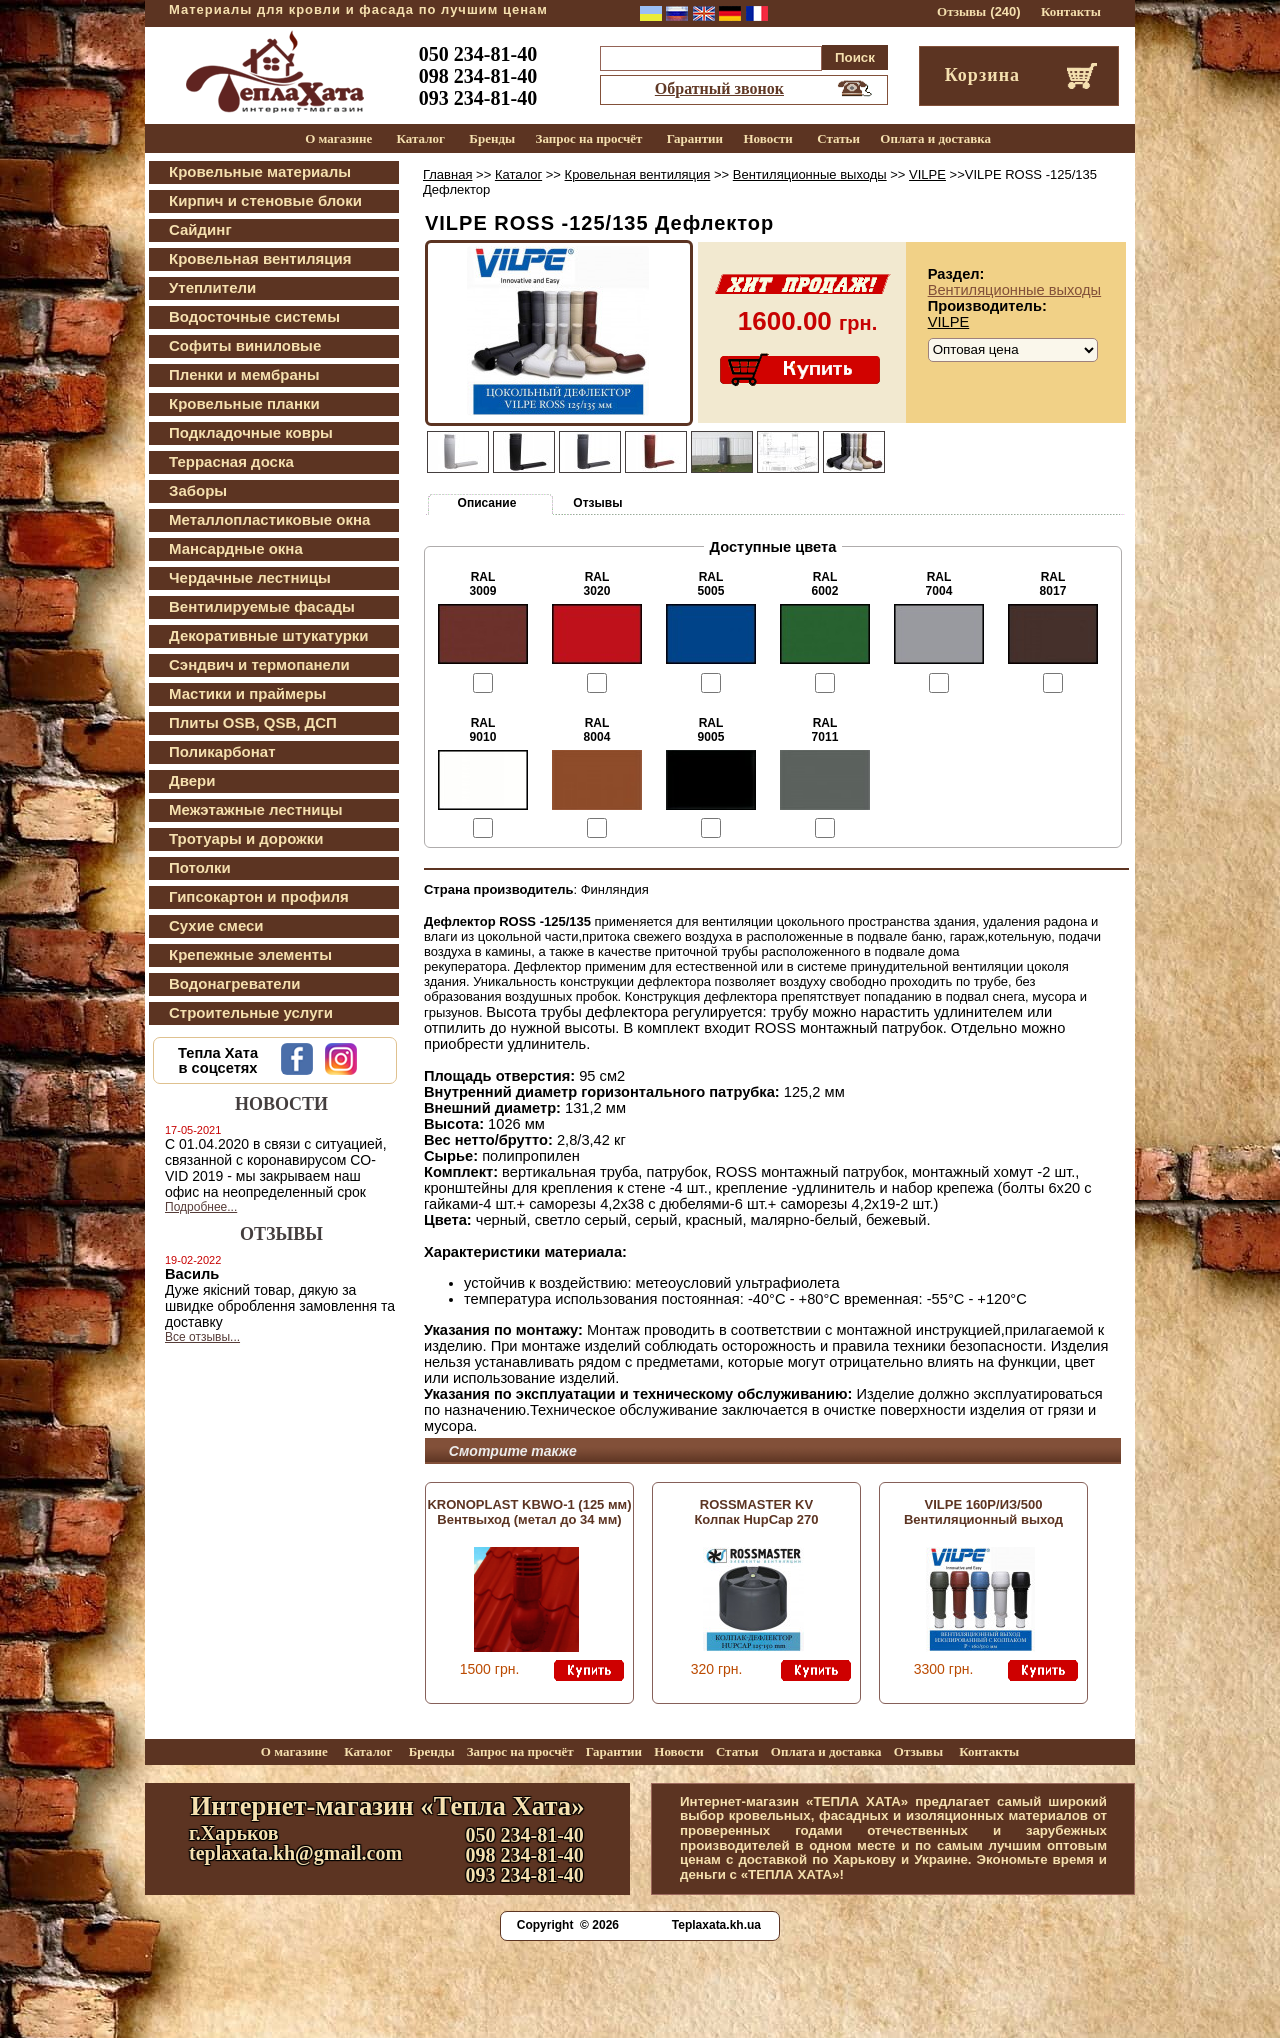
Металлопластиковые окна (269, 519)
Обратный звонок (719, 88)
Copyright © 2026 (568, 1925)
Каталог (421, 138)
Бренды (492, 138)
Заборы (198, 490)
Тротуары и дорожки (246, 838)
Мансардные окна (236, 548)
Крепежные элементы (250, 954)
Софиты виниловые (245, 345)
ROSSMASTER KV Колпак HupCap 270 (756, 1512)
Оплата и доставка (935, 138)
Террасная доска (231, 461)
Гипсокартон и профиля (259, 896)
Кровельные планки (244, 403)
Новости (767, 138)
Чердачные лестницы (250, 577)
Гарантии (695, 138)
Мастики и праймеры (247, 693)
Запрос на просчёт (589, 138)
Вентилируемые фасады (262, 606)
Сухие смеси (216, 925)
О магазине (338, 138)
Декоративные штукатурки (269, 635)
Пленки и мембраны (244, 374)
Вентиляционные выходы (810, 174)
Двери (192, 780)
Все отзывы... (202, 1337)
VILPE (927, 174)
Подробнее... (201, 1207)
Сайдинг (200, 229)
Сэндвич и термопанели (259, 664)
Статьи (838, 138)
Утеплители (212, 287)
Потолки (200, 867)
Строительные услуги (251, 1012)
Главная (447, 174)
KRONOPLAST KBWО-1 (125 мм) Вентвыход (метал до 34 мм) (529, 1512)
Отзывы (961, 11)
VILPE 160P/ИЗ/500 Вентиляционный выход (983, 1512)
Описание (487, 503)
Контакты (1071, 11)
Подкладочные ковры (251, 432)
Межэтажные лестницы (256, 809)
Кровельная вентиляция (260, 258)
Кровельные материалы (260, 171)
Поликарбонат (222, 751)
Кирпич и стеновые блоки (265, 200)
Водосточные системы (254, 316)
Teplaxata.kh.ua (716, 1925)
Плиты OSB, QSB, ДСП (253, 722)
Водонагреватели (234, 983)
